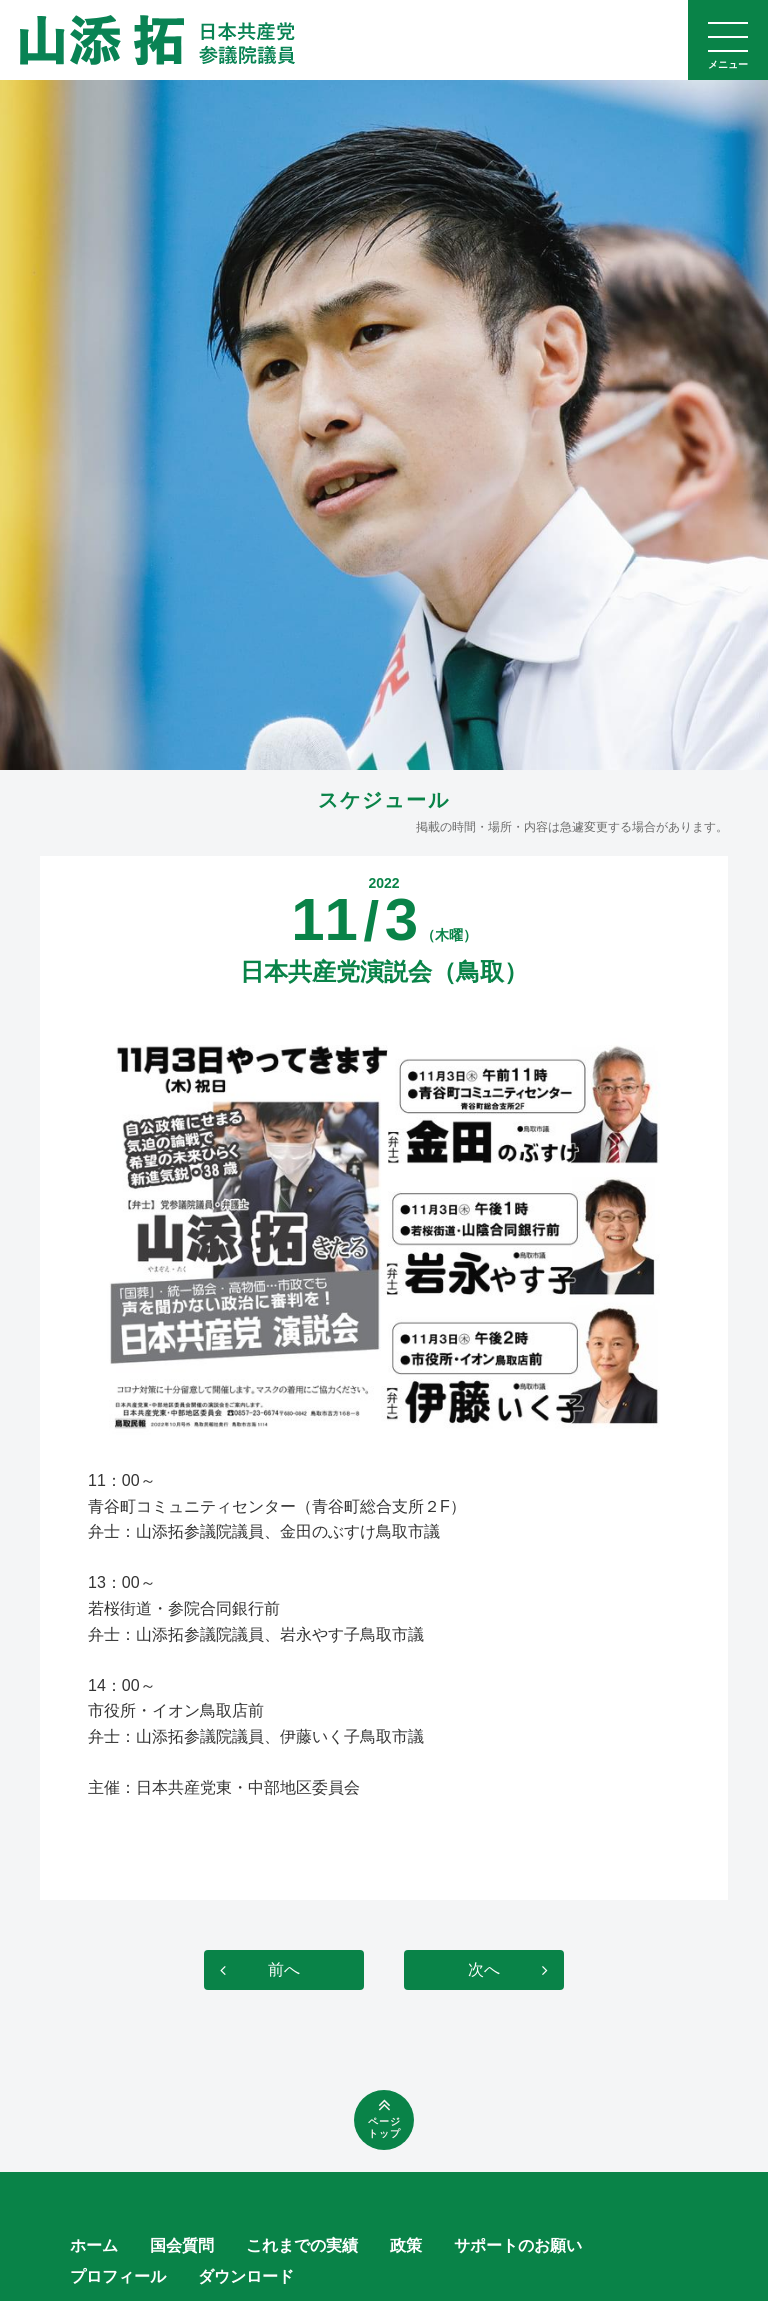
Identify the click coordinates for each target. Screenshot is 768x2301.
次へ (484, 1969)
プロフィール (118, 2276)
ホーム (94, 2245)
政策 (406, 2245)
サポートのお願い (518, 2245)
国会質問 (182, 2245)
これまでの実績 (302, 2245)
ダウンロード (246, 2276)
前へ (284, 1969)
